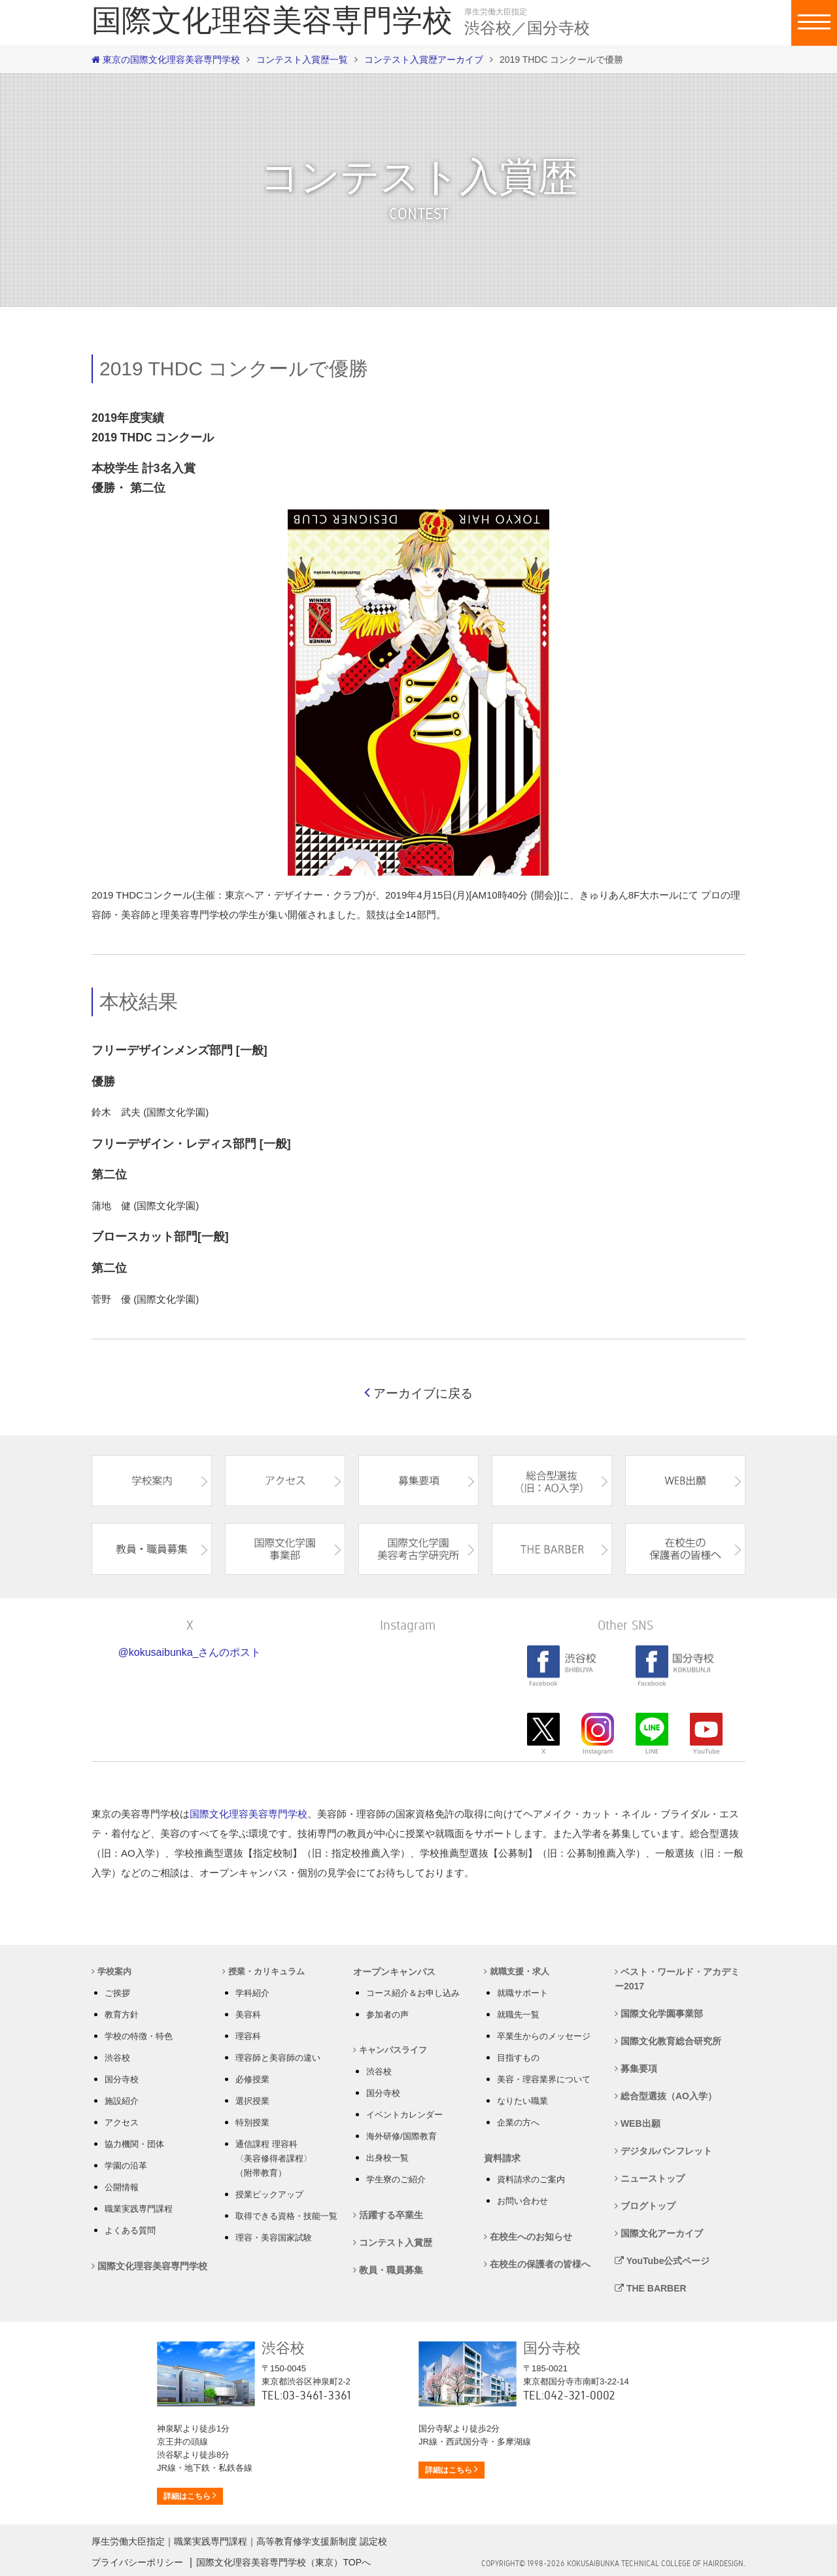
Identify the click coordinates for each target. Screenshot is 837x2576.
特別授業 (252, 2122)
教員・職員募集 (388, 2270)
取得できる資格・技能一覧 (286, 2216)
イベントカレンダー (404, 2115)
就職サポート (522, 1993)
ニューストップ (650, 2178)
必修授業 (252, 2079)
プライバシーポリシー (137, 2562)
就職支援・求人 (516, 1971)
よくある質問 (130, 2230)
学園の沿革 (126, 2166)
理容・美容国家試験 (273, 2237)
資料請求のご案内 (531, 2179)
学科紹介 (252, 1993)
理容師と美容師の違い (277, 2058)
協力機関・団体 (134, 2144)
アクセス (122, 2122)
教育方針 (122, 2014)
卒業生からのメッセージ (543, 2036)
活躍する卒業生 (388, 2215)
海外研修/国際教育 (401, 2136)
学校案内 (111, 1971)
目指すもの (518, 2058)
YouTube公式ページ (662, 2261)
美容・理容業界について (543, 2079)
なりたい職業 (522, 2101)
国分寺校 (122, 2079)
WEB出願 (637, 2123)
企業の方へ (518, 2122)
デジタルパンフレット (663, 2151)
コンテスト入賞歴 (392, 2242)
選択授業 (252, 2101)
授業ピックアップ (269, 2194)
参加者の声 (387, 2014)
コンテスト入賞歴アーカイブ (423, 59)
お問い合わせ (522, 2201)
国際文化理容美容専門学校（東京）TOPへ (283, 2562)
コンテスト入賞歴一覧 (302, 59)
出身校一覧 (387, 2158)
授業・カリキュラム (263, 1971)
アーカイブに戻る (418, 1393)
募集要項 (636, 2068)
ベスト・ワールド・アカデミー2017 (677, 1978)
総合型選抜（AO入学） (666, 2096)
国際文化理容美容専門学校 (248, 1813)
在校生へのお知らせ (528, 2236)
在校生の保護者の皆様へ (537, 2264)
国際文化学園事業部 (659, 2013)
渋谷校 (117, 2058)
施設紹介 (122, 2101)
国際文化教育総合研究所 (668, 2041)
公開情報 (122, 2187)
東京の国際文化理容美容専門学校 (166, 59)
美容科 (248, 2014)
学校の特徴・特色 (139, 2036)
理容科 (248, 2036)
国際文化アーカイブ (659, 2233)
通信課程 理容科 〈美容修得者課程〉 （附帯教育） (273, 2158)
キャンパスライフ (390, 2050)
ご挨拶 (117, 1993)
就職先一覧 (518, 2014)
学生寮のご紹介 (396, 2179)
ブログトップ (645, 2206)
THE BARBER (651, 2288)
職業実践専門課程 (139, 2209)
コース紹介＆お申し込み (413, 1993)
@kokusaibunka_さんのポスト (190, 1652)
